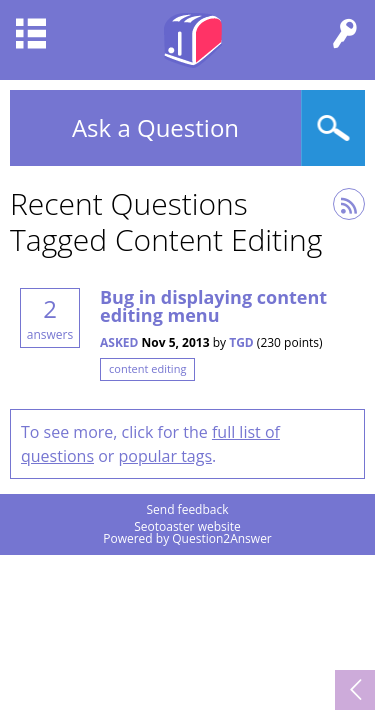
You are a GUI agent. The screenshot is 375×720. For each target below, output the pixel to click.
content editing (147, 368)
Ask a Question (155, 127)
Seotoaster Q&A (193, 40)
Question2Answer (222, 538)
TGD (241, 342)
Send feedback (187, 510)
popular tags (166, 456)
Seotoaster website (187, 526)
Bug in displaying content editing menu (213, 306)
